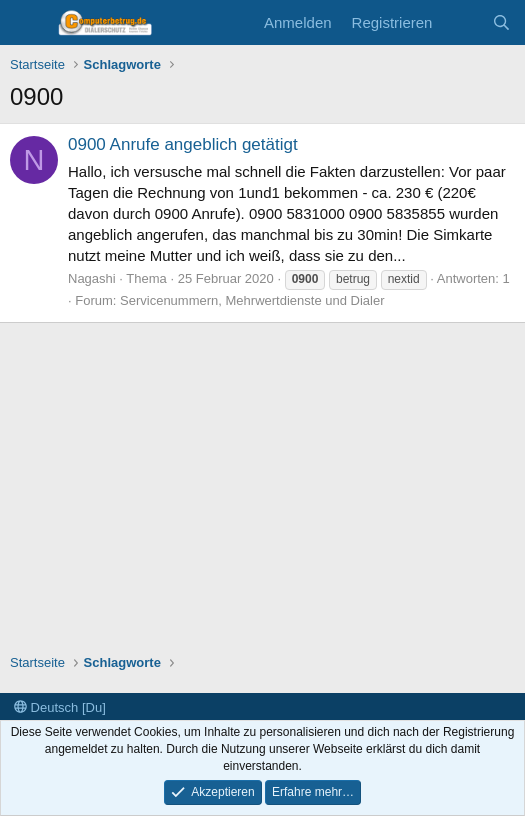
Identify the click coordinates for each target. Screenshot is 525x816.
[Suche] (501, 22)
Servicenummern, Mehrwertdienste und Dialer (252, 300)
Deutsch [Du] (60, 707)
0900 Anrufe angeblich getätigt (183, 144)
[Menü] (27, 23)
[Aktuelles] (461, 22)
